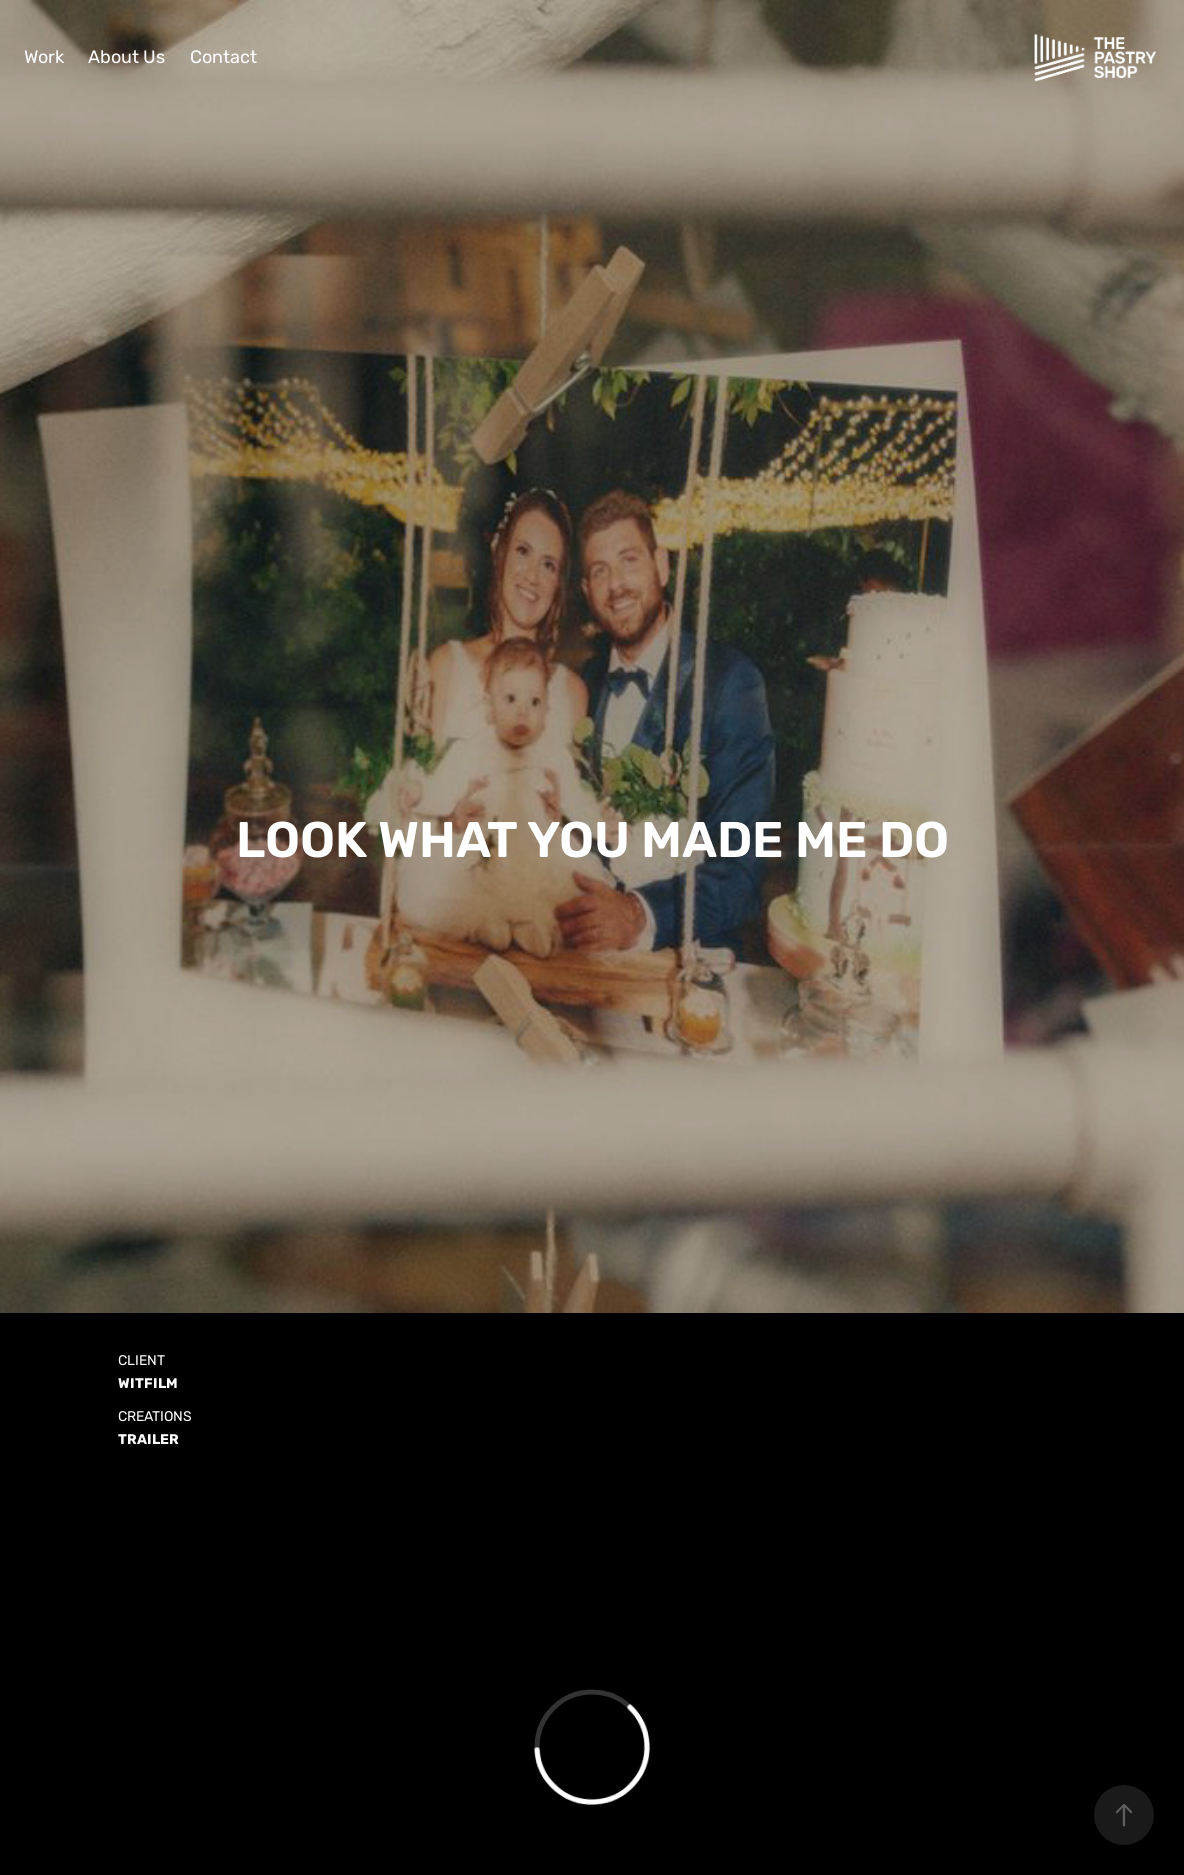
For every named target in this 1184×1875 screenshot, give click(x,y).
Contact (223, 57)
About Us (126, 57)
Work (44, 57)
